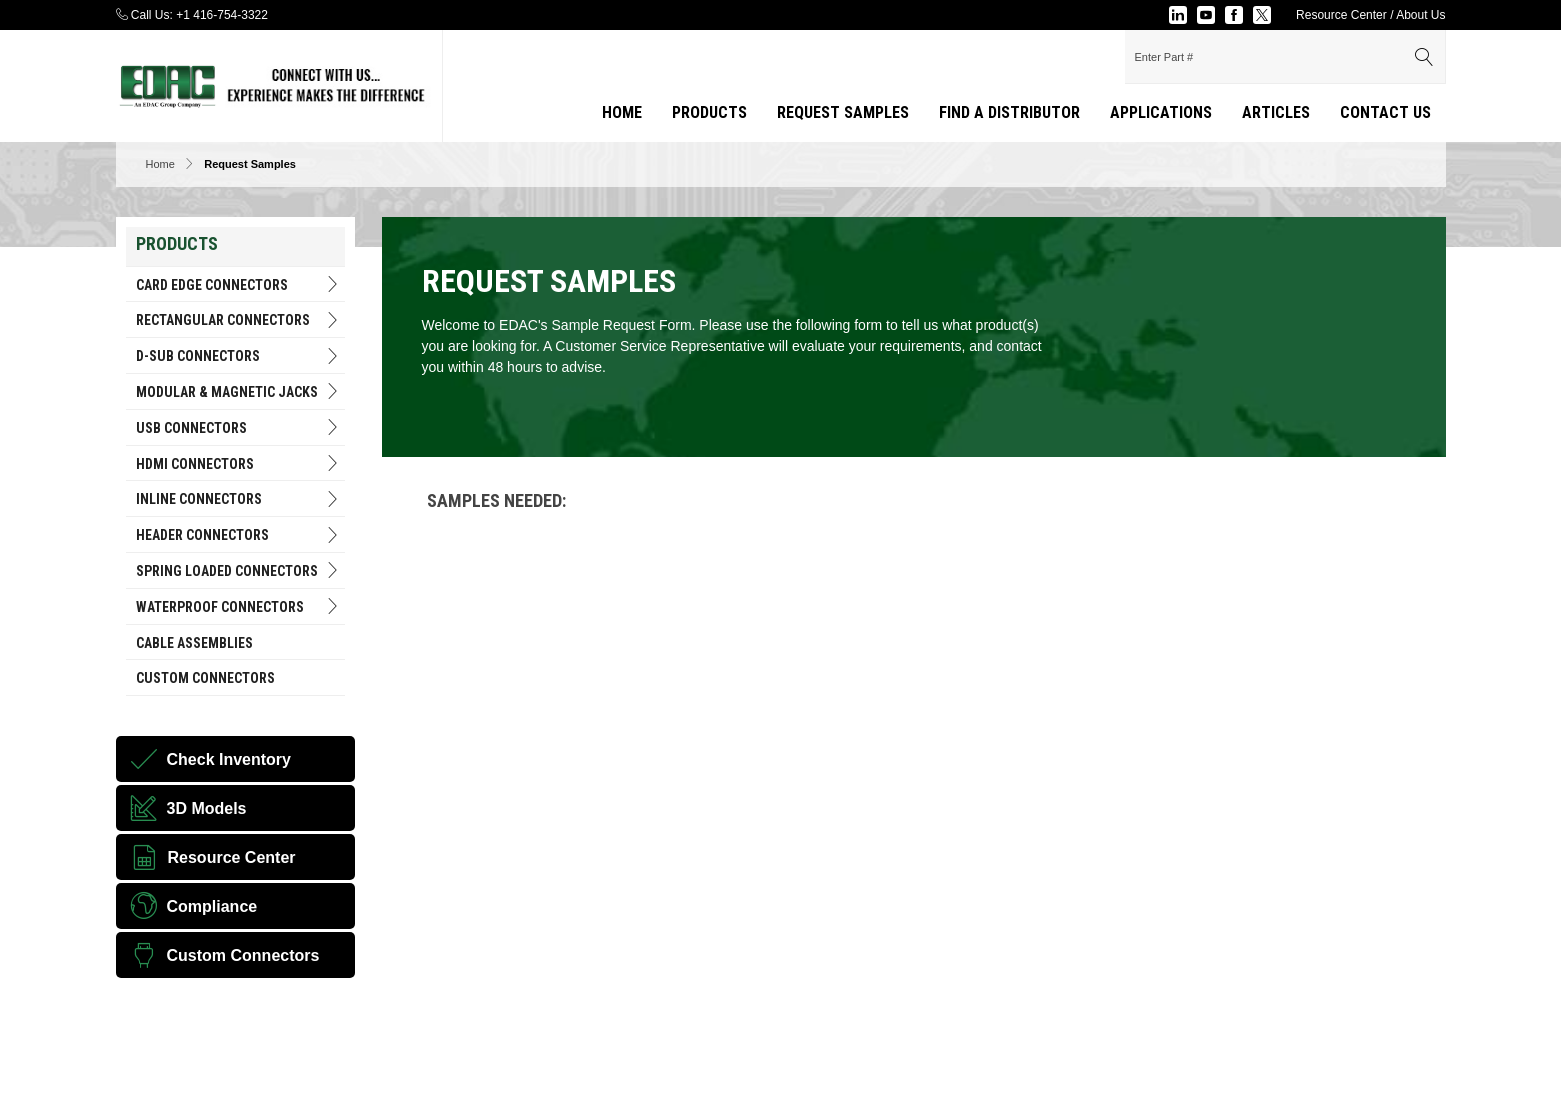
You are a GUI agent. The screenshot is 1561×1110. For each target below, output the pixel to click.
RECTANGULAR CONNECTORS (238, 320)
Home (622, 112)
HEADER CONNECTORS (238, 535)
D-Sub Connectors (238, 356)
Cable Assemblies (194, 643)
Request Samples (843, 112)
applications (1161, 112)
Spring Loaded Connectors (238, 570)
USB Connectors (238, 427)
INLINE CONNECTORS (238, 499)
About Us (1420, 15)
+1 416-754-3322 (222, 15)
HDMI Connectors (238, 463)
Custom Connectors (205, 678)
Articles (1276, 112)
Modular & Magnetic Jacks (238, 391)
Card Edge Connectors (238, 284)
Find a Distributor (1009, 112)
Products (709, 112)
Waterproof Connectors (238, 606)
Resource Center (1341, 15)
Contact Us (1385, 112)
